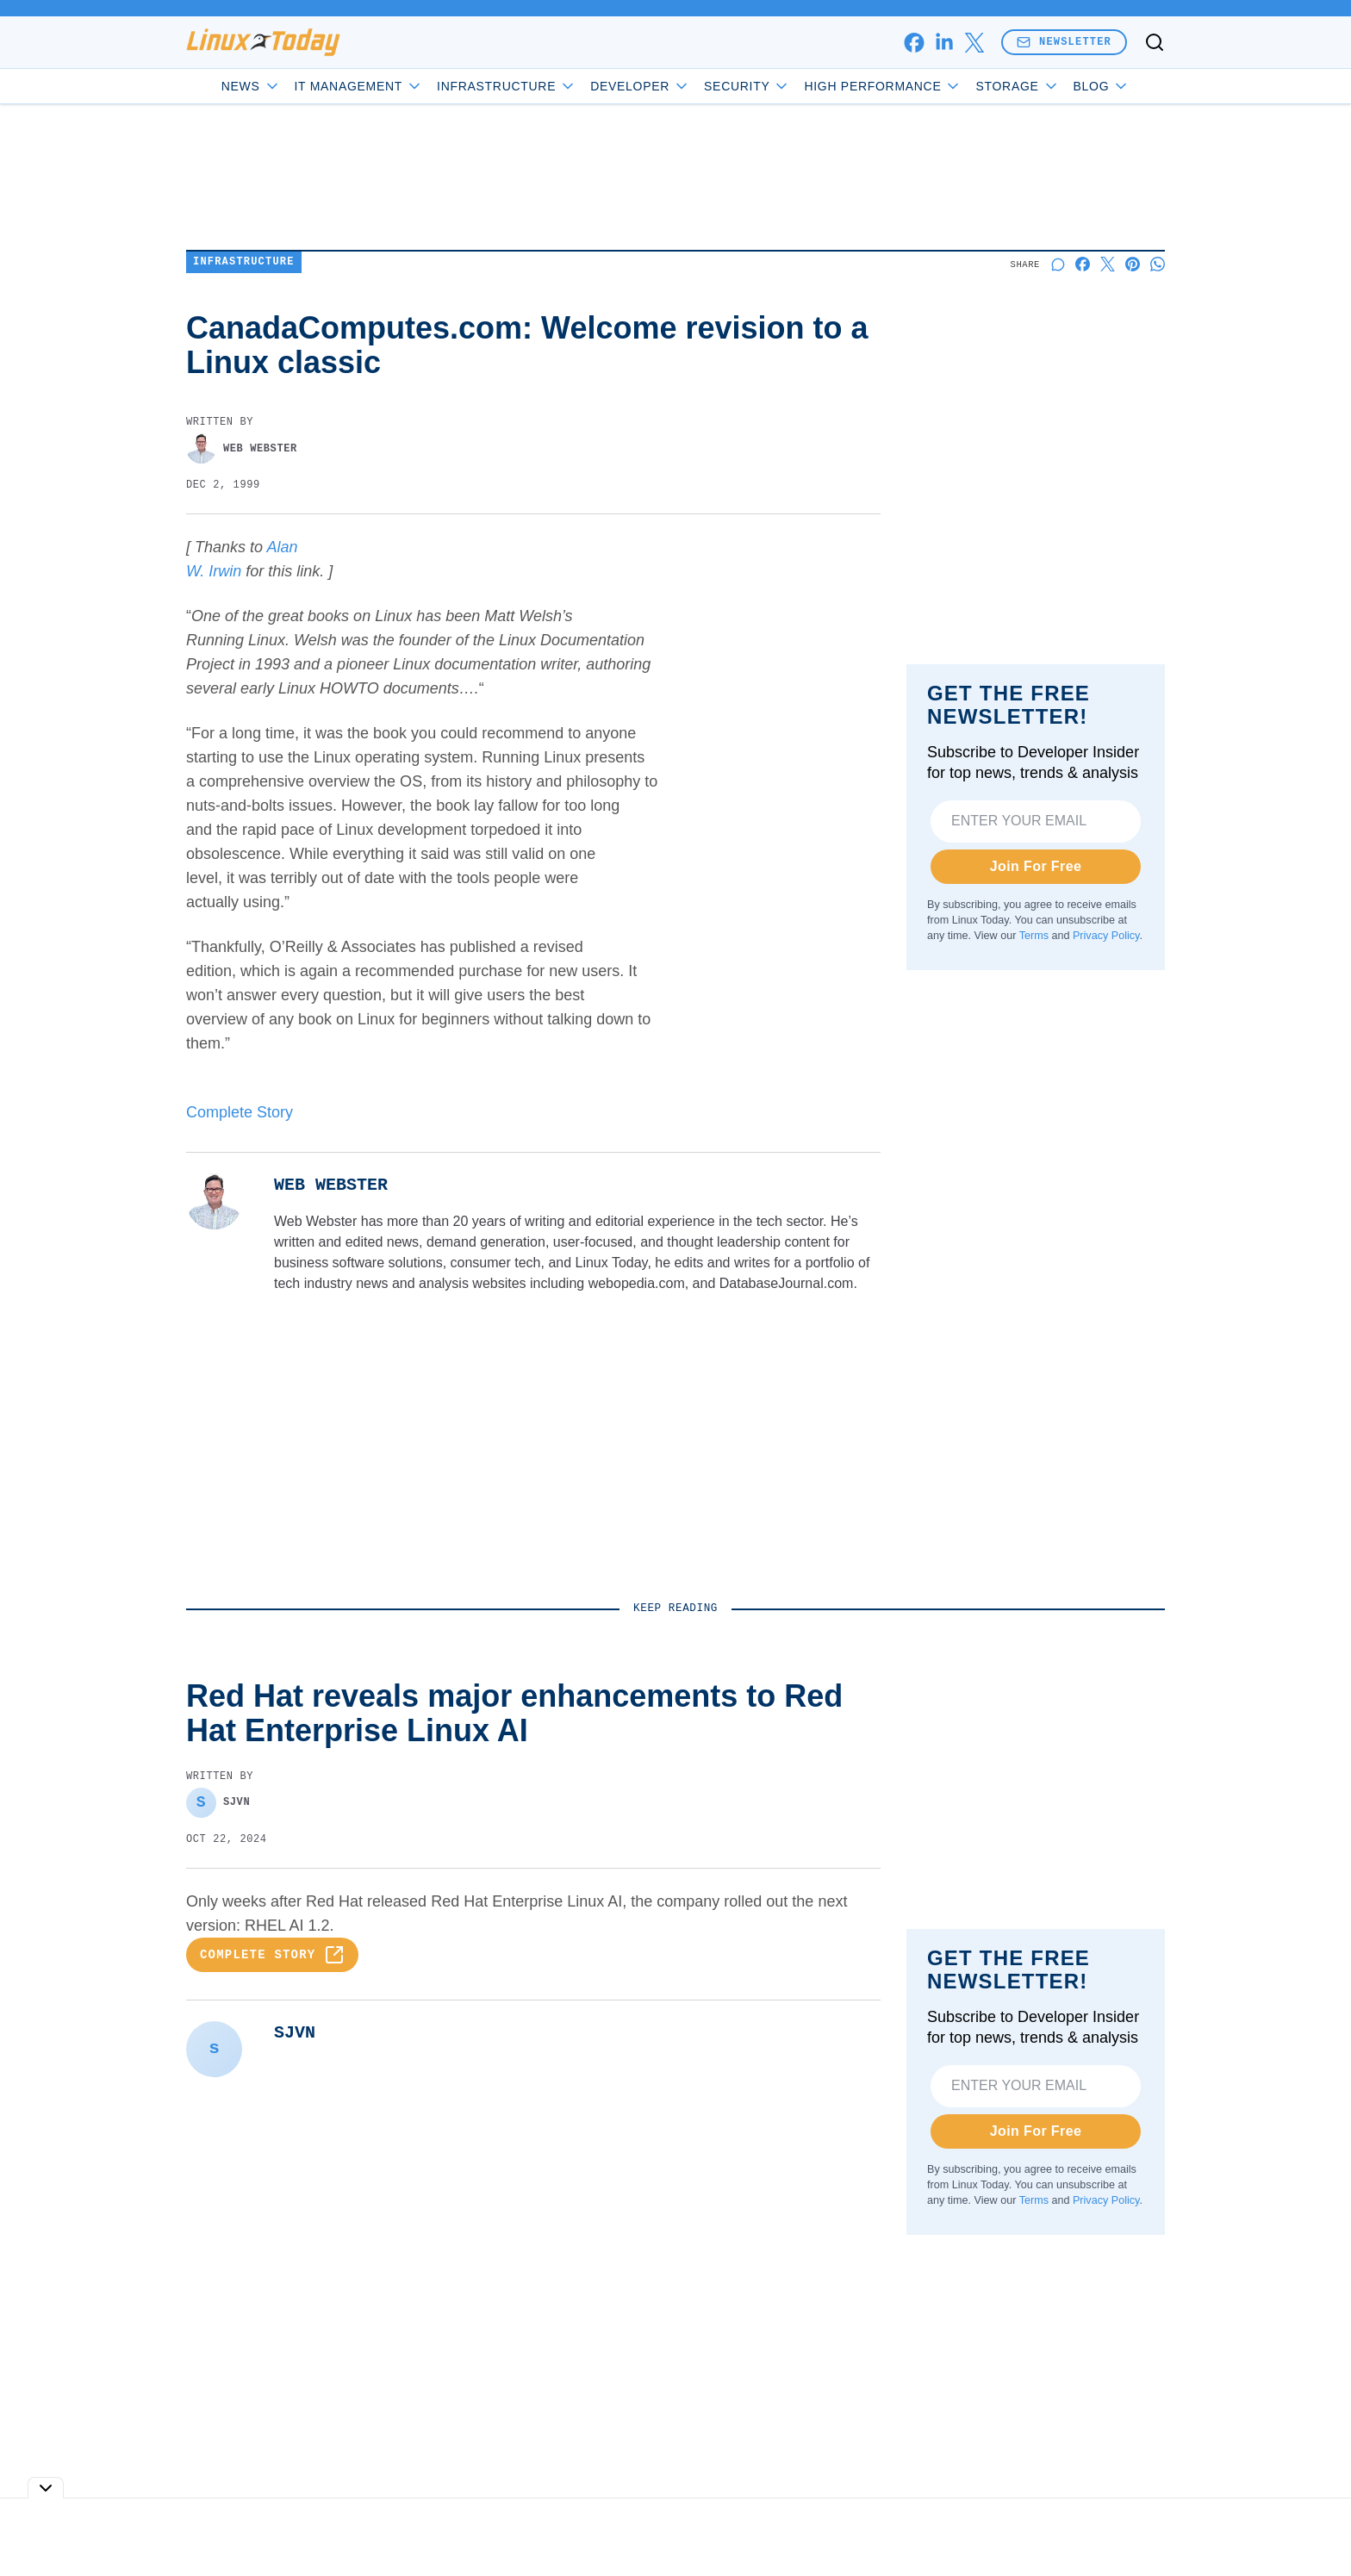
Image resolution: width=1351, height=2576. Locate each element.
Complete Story (239, 1112)
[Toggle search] (1154, 42)
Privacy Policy (1106, 936)
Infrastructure (506, 86)
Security (747, 86)
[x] (974, 43)
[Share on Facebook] (1082, 264)
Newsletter (1064, 41)
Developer (640, 86)
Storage (1017, 86)
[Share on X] (1107, 264)
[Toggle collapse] (46, 2487)
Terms (1034, 936)
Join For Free (1036, 866)
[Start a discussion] (1057, 264)
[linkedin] (944, 43)
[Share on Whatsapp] (1157, 264)
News (251, 86)
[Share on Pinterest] (1132, 264)
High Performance (883, 86)
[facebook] (914, 43)
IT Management (359, 86)
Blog (1102, 86)
